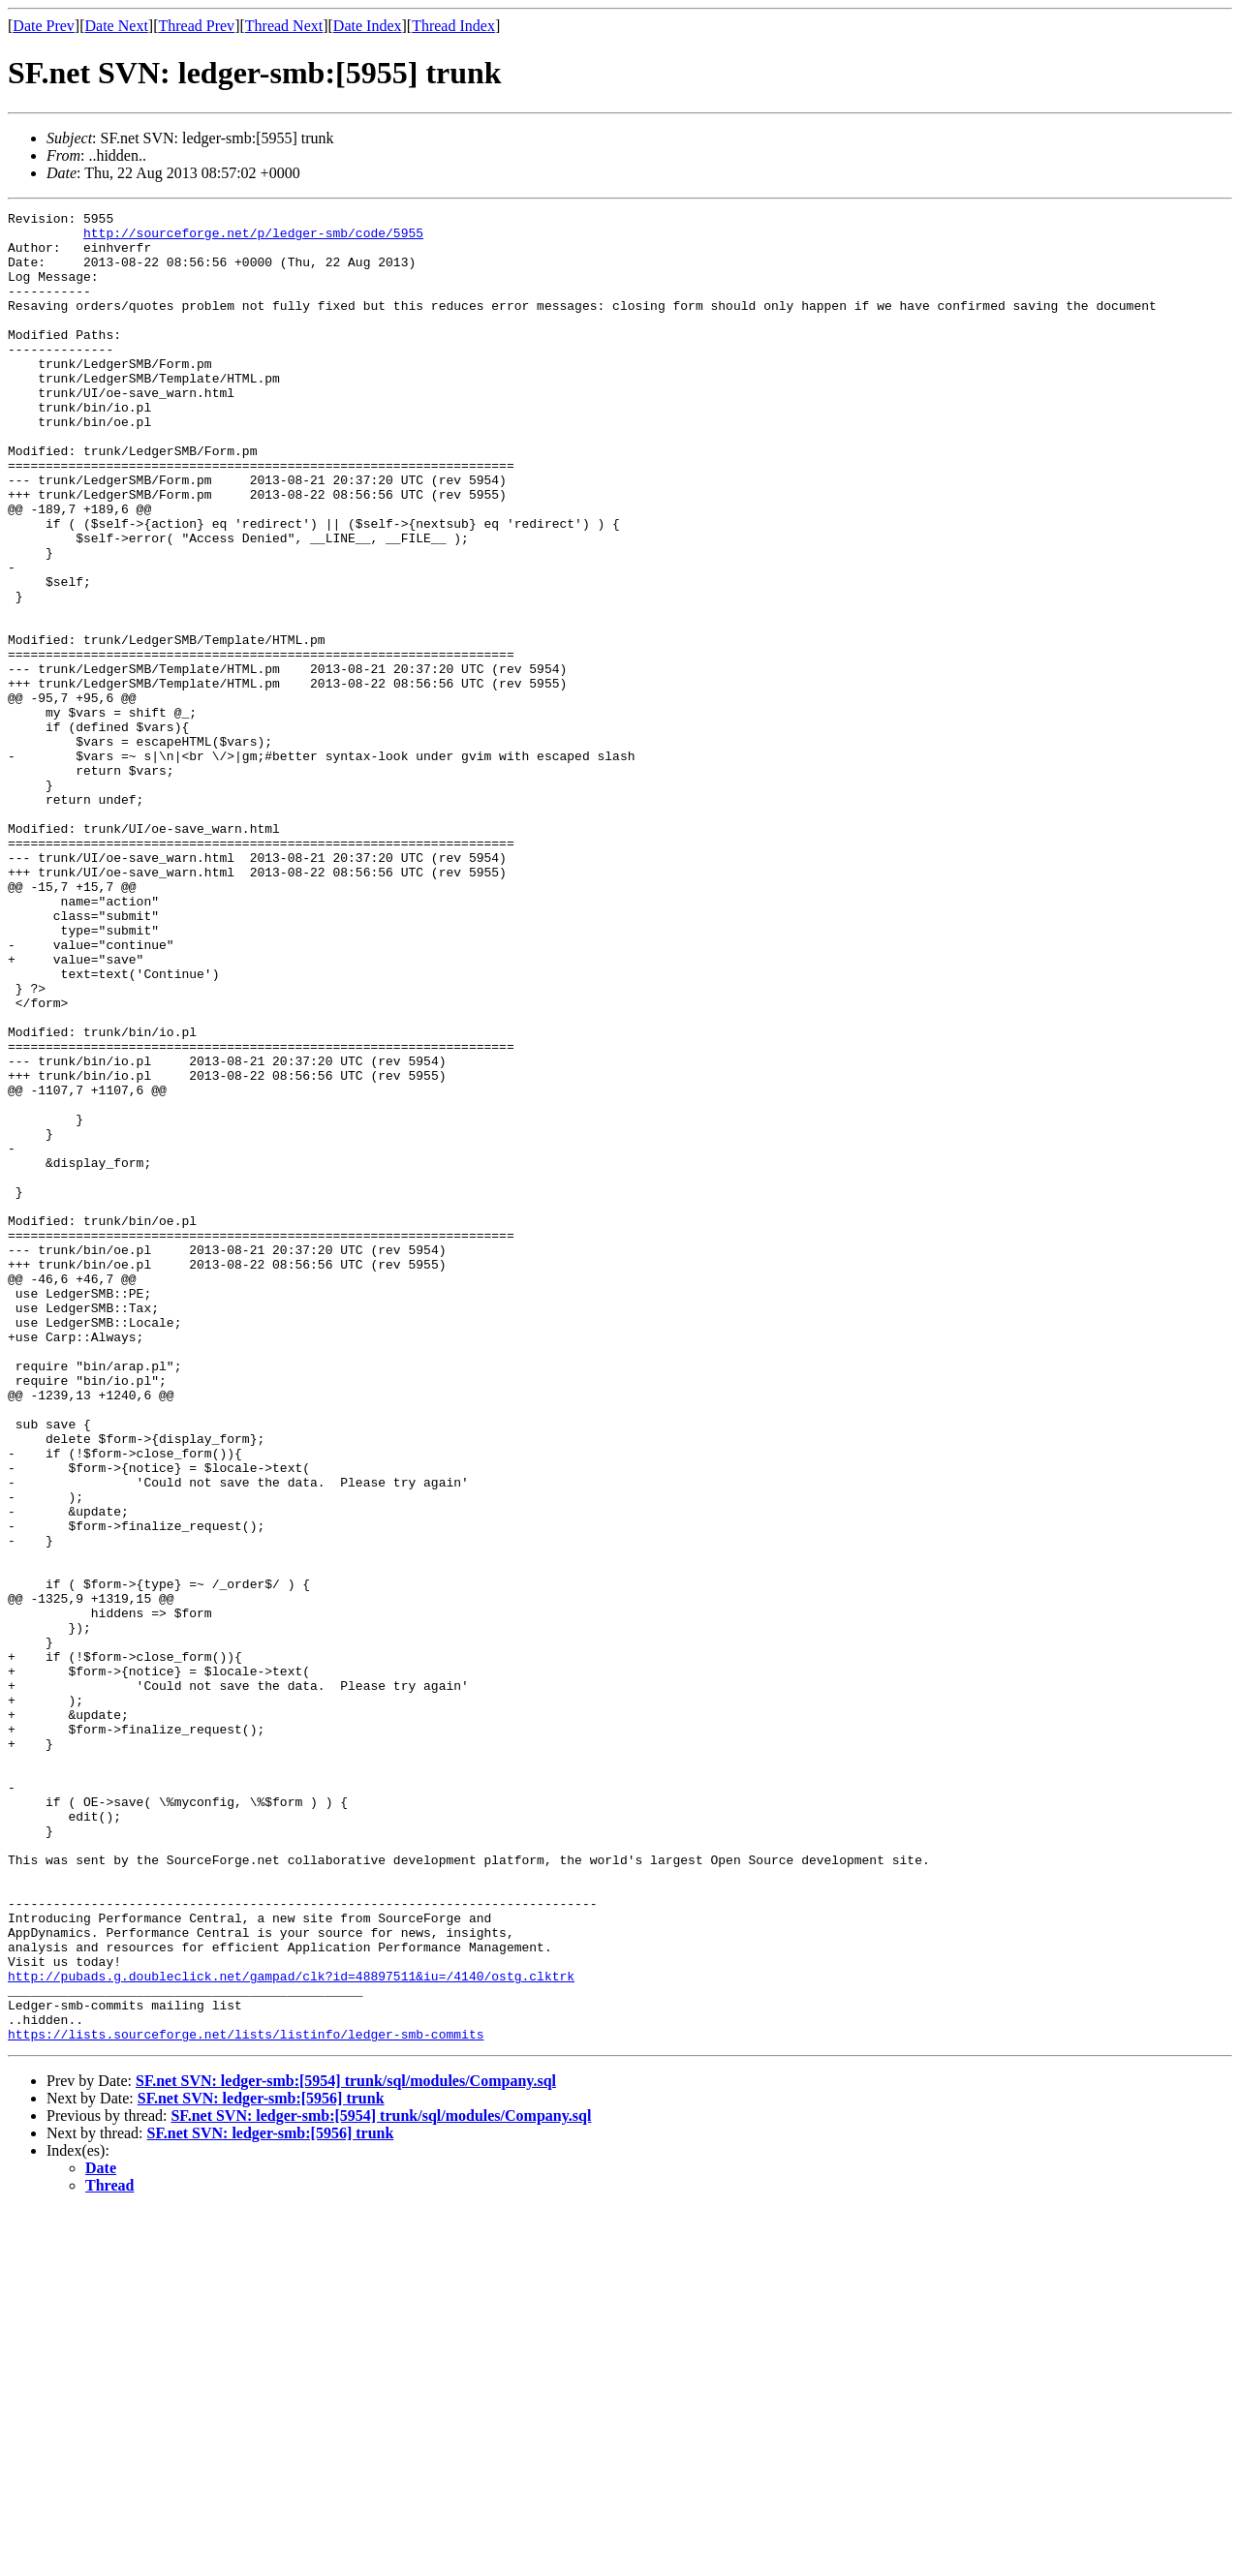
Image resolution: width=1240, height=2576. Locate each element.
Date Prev (44, 25)
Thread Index (453, 25)
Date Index (367, 25)
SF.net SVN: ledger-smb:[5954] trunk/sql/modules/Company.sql (346, 2446)
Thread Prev (196, 25)
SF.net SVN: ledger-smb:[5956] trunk (261, 2464)
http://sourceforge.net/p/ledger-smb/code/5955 (253, 238)
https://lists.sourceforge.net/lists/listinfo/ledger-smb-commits (245, 2399)
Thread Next (284, 25)
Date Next (116, 25)
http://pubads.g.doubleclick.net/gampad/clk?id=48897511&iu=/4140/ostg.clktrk (291, 2330)
